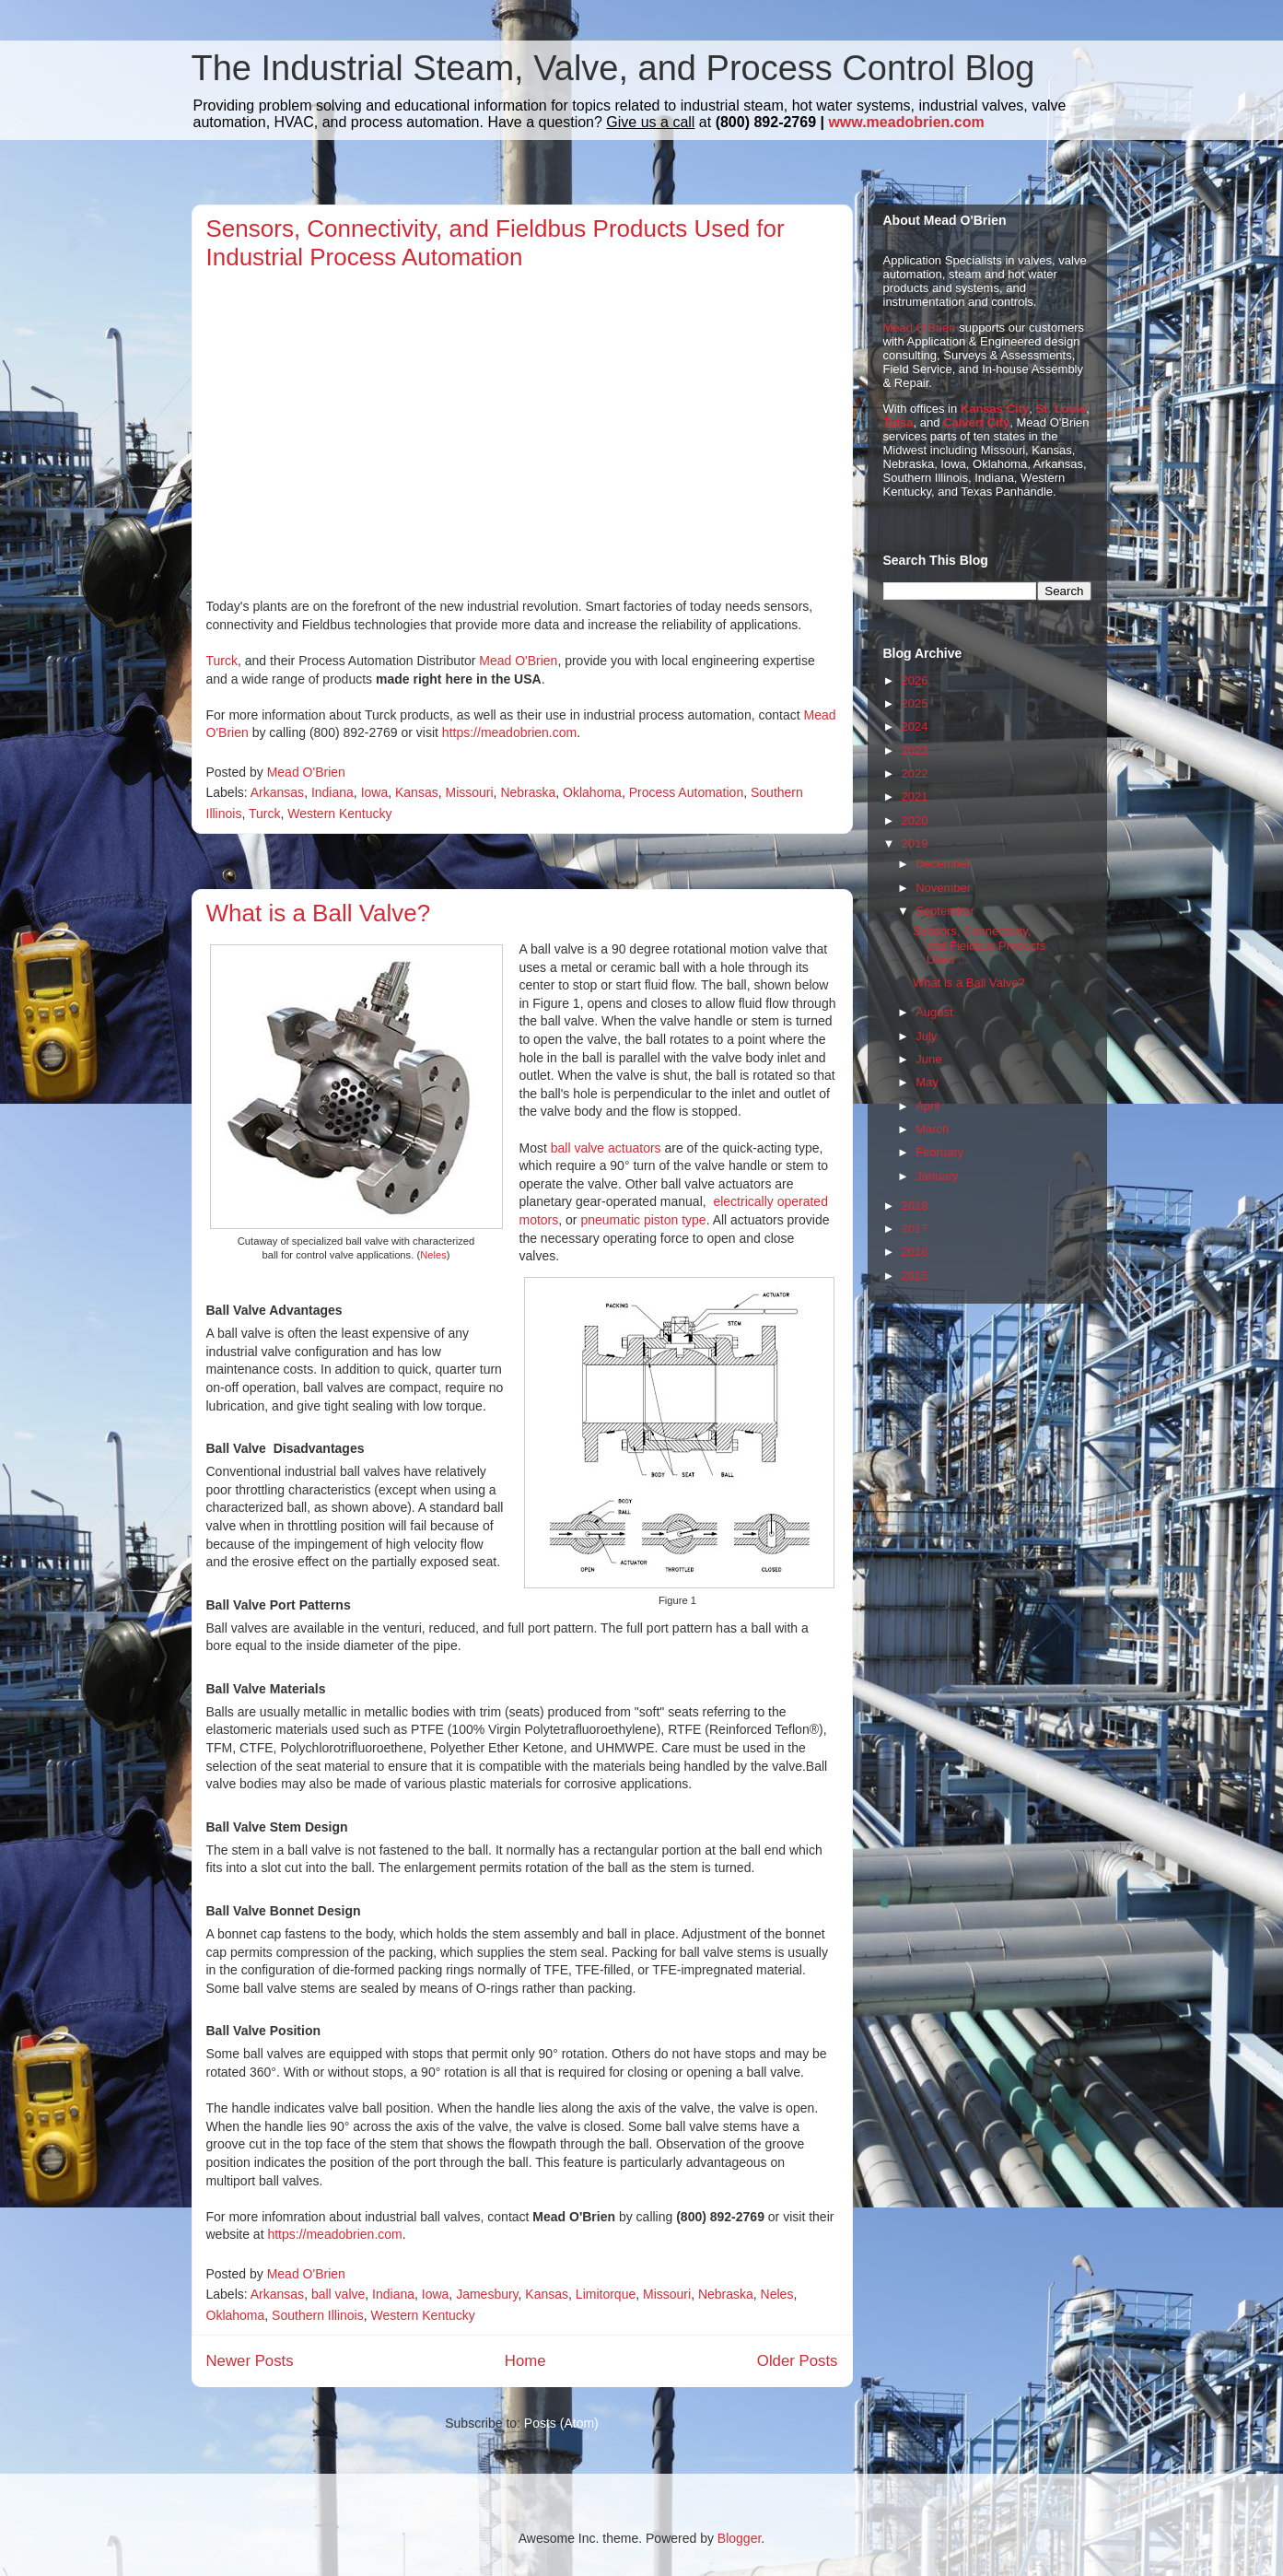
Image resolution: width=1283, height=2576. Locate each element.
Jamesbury (487, 2294)
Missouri (469, 792)
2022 (915, 773)
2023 (915, 750)
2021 (915, 796)
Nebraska (527, 792)
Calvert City (976, 422)
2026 (915, 680)
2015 (915, 1275)
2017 (915, 1228)
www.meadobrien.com (906, 122)
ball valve (338, 2294)
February (939, 1152)
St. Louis (1060, 409)
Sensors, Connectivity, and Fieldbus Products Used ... (979, 945)
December (943, 864)
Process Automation (686, 792)
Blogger (739, 2538)
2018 (915, 1205)
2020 (915, 820)
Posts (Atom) (561, 2423)
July (926, 1036)
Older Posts (797, 2361)
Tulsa (898, 422)
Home (525, 2361)
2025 (915, 703)
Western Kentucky (339, 813)
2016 (915, 1252)
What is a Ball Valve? (318, 913)
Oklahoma (592, 792)
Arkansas (277, 792)
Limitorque (606, 2294)
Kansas (416, 792)
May (927, 1082)
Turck (222, 660)
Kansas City (995, 409)
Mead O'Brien (518, 660)
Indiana (332, 792)
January (937, 1176)
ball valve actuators (606, 1148)
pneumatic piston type (643, 1219)
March (932, 1129)
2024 (915, 726)
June (928, 1059)
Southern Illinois (318, 2315)
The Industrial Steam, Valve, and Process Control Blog (613, 68)
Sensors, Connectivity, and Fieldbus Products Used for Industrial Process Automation (495, 243)
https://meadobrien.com (509, 732)
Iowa (375, 792)
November (943, 888)
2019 (915, 843)
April (927, 1106)
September (945, 911)
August (934, 1012)
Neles (433, 1254)
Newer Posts (250, 2361)
